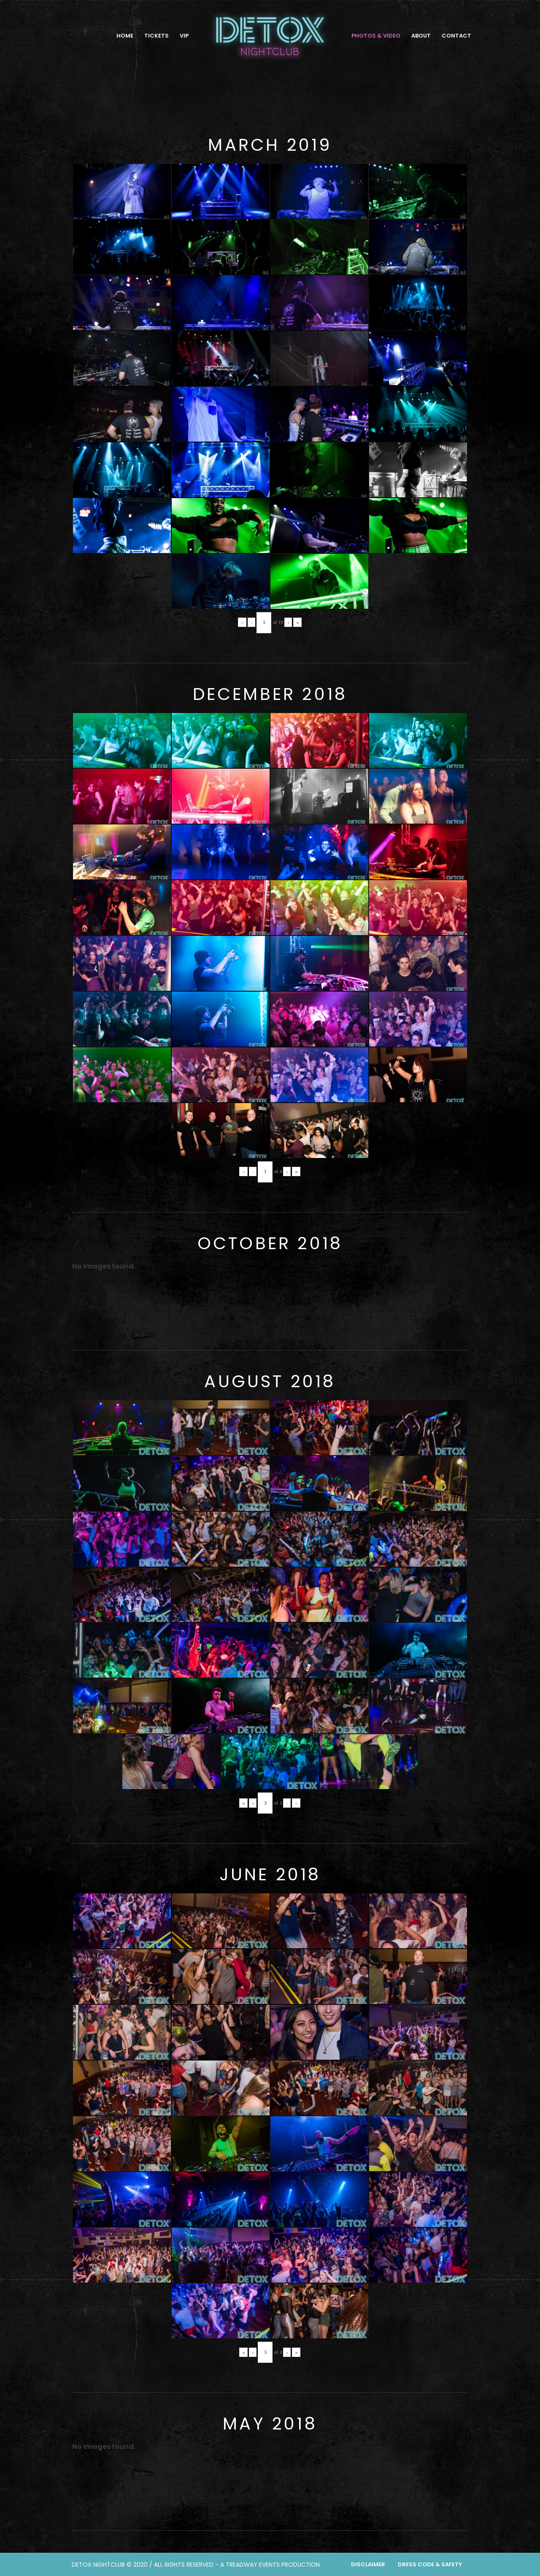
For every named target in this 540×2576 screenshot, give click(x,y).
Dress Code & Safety (430, 2564)
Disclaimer (368, 2564)
